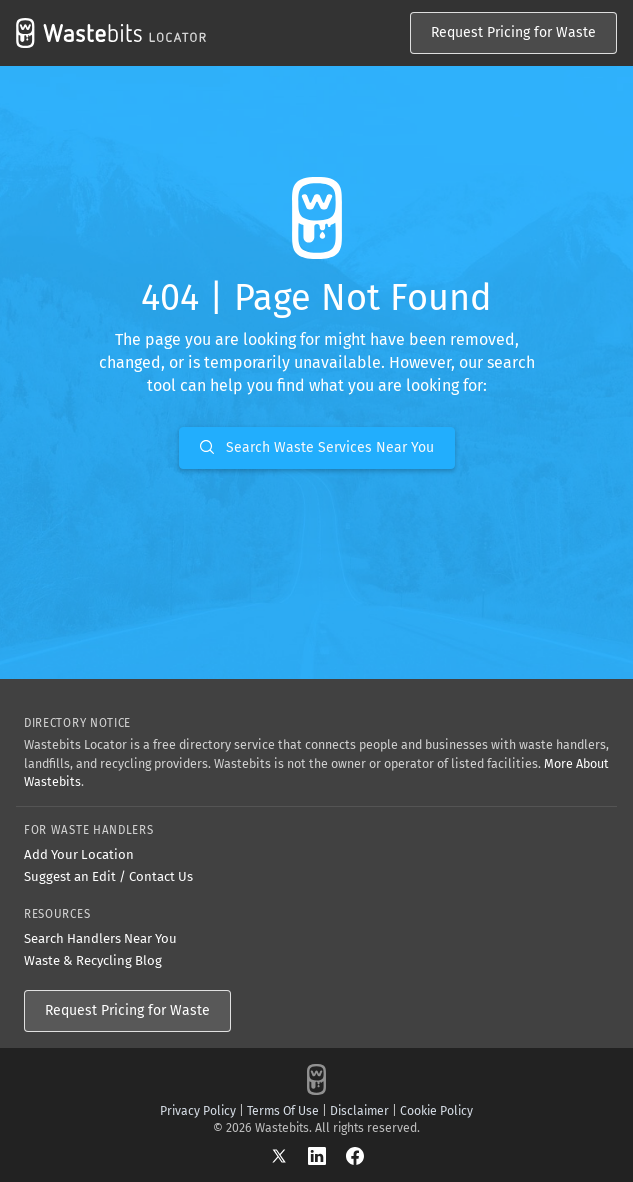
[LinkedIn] (327, 1155)
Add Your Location (79, 854)
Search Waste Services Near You (317, 447)
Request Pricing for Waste (513, 32)
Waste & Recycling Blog (93, 960)
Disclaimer (359, 1111)
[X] (289, 1155)
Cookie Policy (436, 1111)
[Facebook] (355, 1155)
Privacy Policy (198, 1111)
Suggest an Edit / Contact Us (108, 876)
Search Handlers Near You (100, 938)
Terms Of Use (283, 1111)
